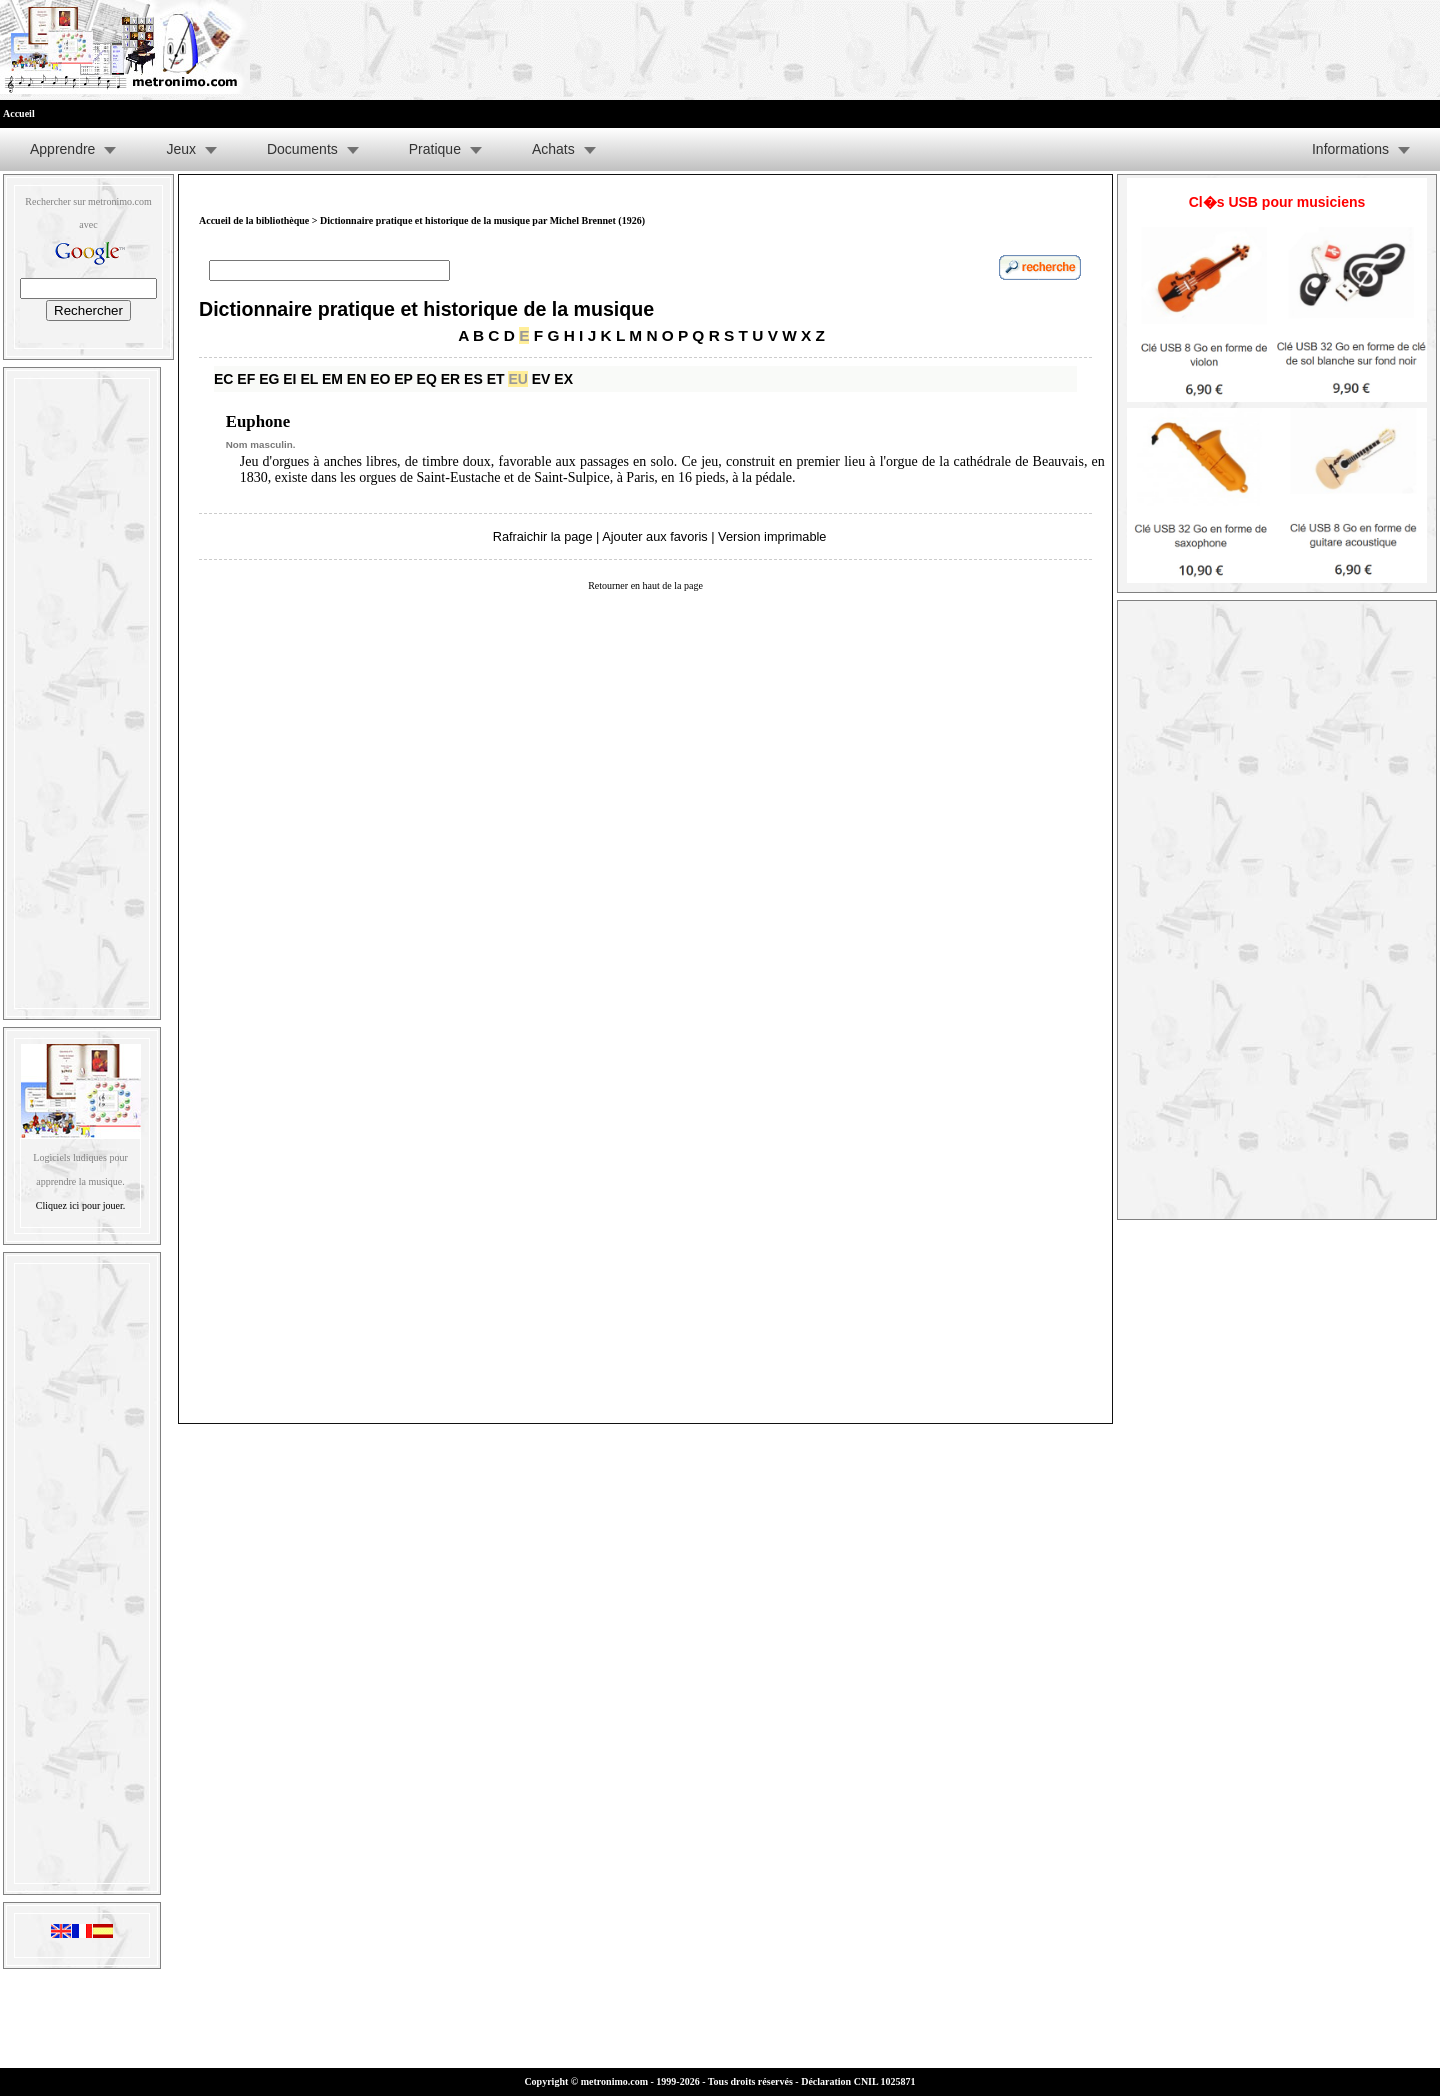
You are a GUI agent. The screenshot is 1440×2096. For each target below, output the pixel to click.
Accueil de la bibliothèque (254, 220)
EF (246, 379)
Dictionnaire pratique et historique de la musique (426, 309)
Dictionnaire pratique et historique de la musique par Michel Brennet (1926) (482, 220)
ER (450, 379)
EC (223, 379)
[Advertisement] (82, 689)
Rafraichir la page (543, 536)
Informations (1350, 149)
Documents (302, 149)
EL (309, 379)
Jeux (181, 149)
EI (289, 379)
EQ (427, 379)
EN (356, 379)
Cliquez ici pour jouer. (80, 1205)
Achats (553, 149)
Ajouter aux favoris (654, 536)
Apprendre (62, 149)
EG (269, 379)
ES (473, 379)
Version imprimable (772, 536)
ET (496, 379)
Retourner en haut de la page (645, 585)
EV (541, 379)
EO (380, 379)
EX (563, 379)
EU (517, 379)
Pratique (435, 149)
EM (332, 379)
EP (403, 379)
